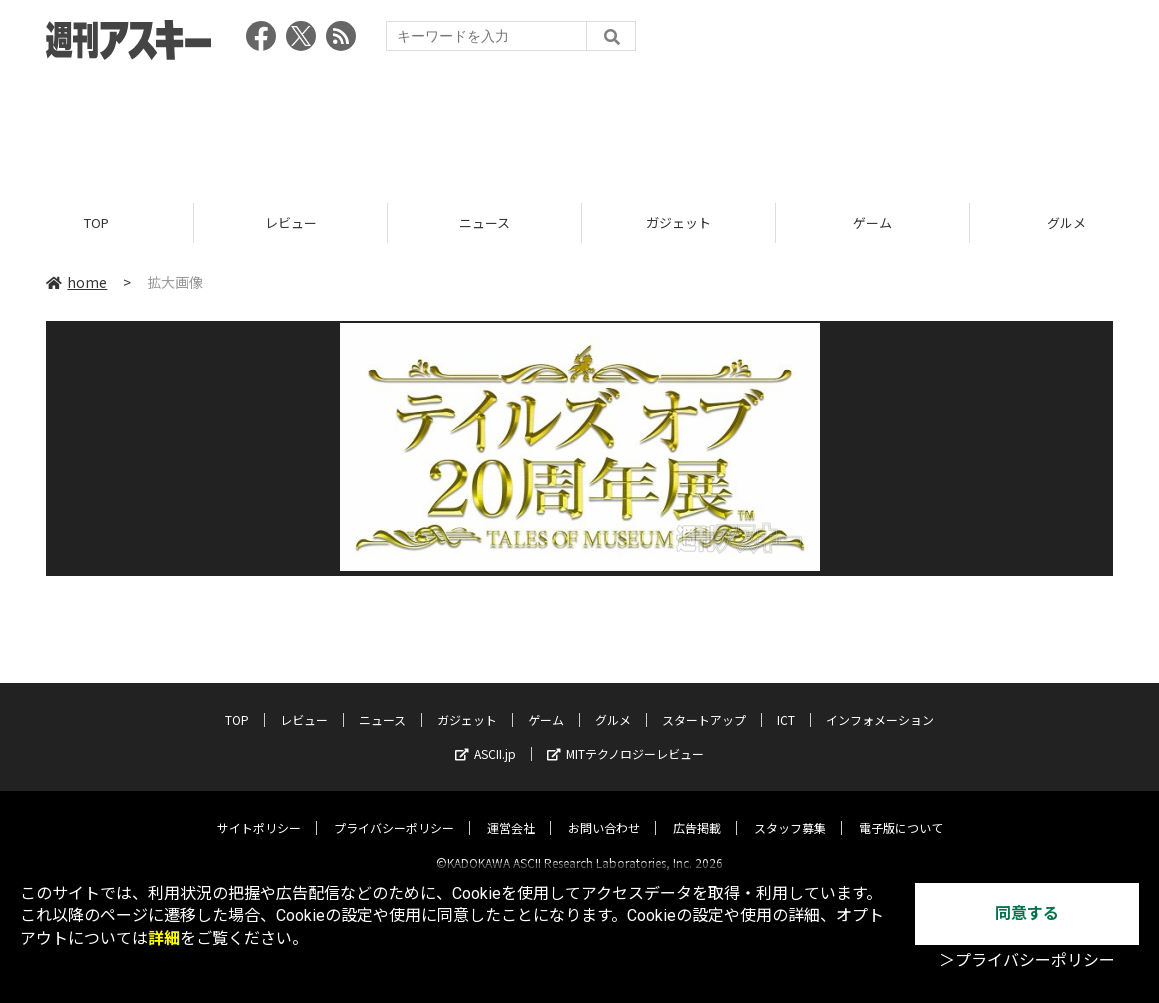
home (76, 282)
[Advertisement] (580, 125)
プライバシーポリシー (394, 810)
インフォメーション (880, 702)
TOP (96, 222)
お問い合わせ (604, 810)
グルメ (613, 702)
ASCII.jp (485, 736)
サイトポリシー (259, 810)
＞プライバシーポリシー (1027, 960)
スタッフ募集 (790, 810)
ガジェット (678, 222)
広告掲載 (697, 810)
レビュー (291, 222)
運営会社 (511, 810)
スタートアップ (704, 702)
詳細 (164, 938)
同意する (1027, 913)
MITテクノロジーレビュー (625, 736)
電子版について (901, 810)
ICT (786, 702)
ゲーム (872, 222)
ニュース (484, 222)
